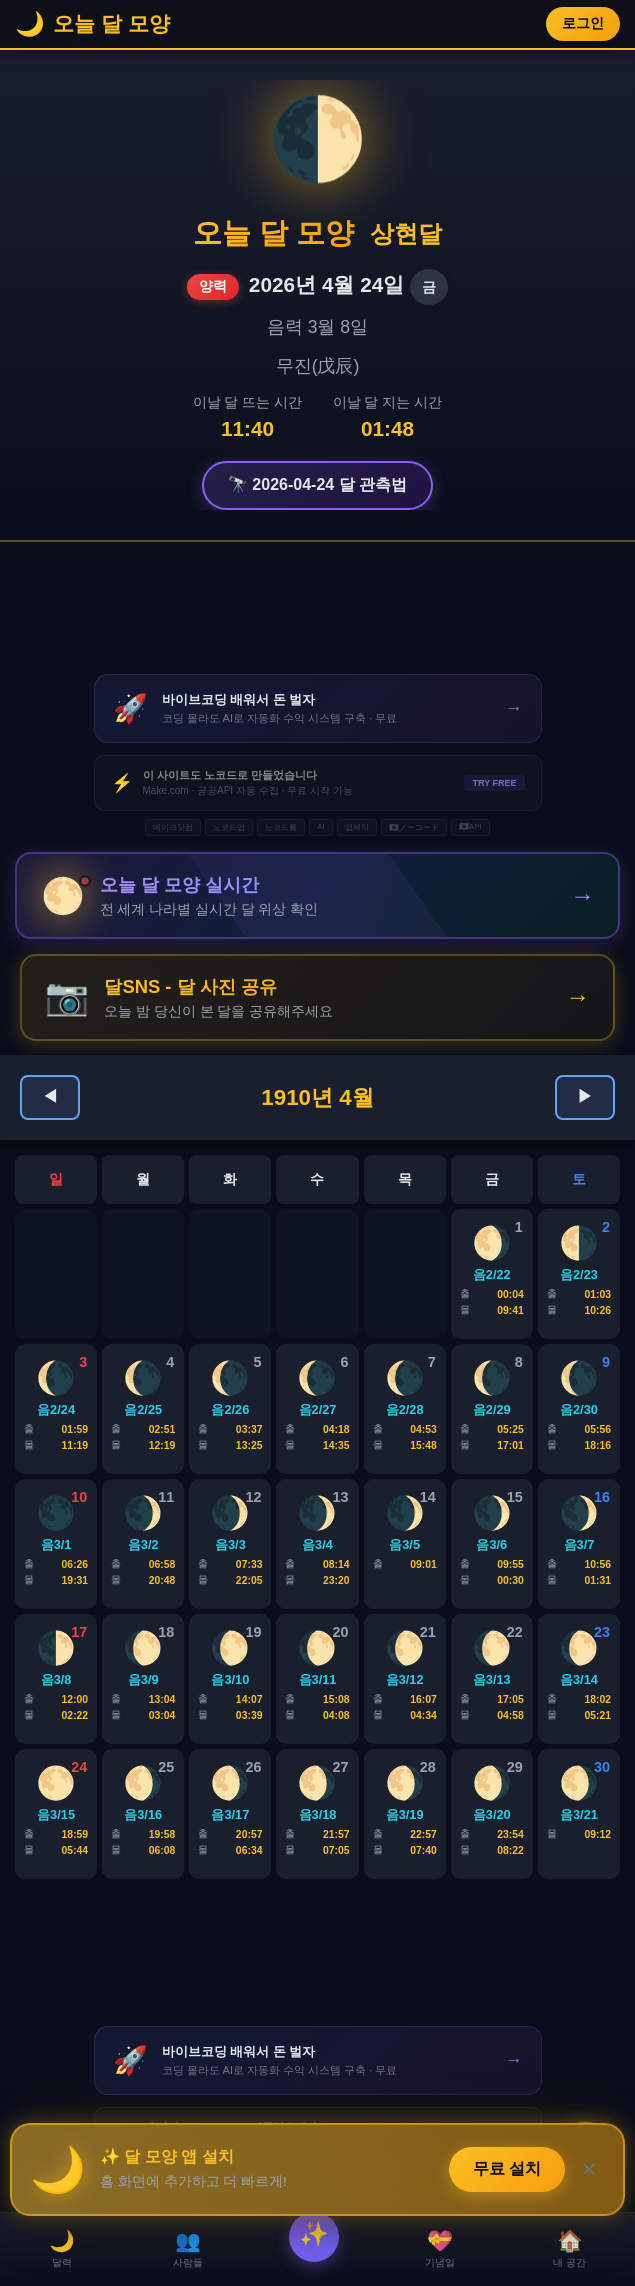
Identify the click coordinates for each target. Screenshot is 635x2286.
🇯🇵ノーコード (414, 827)
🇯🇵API (470, 826)
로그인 (583, 23)
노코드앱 (229, 827)
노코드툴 (281, 827)
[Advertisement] (318, 608)
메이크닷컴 (173, 827)
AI (321, 826)
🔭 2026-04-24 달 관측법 (317, 484)
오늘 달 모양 (273, 233)
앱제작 (357, 827)
